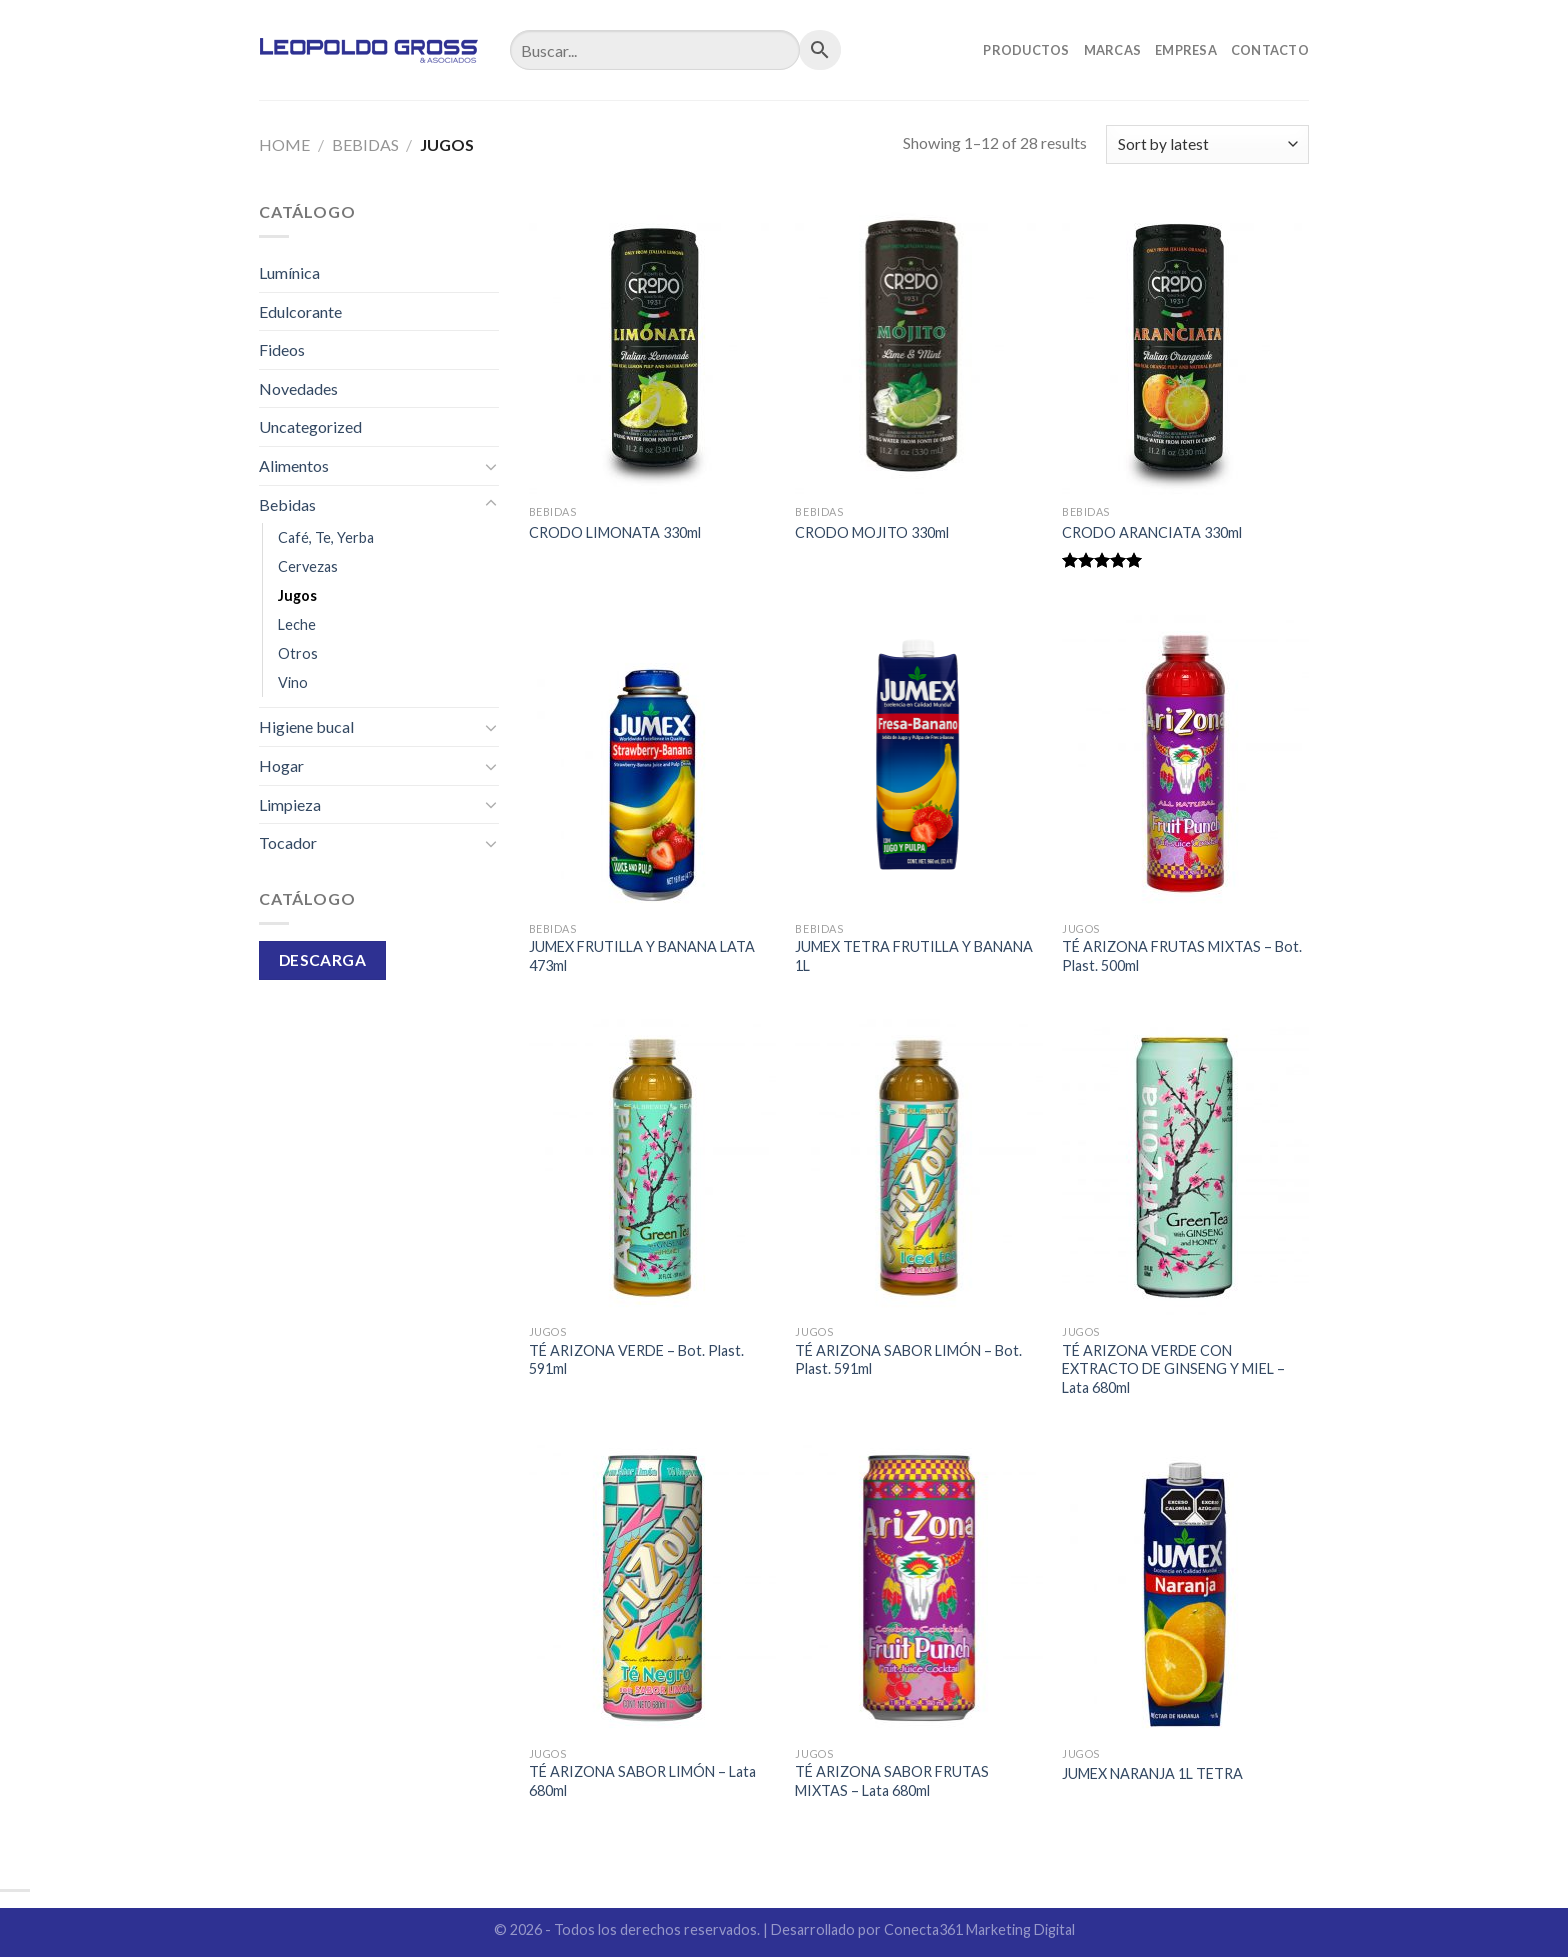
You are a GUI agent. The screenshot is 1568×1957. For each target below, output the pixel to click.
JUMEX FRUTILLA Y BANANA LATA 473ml (642, 956)
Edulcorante (300, 311)
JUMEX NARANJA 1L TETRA (1152, 1773)
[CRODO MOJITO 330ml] (918, 347)
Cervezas (308, 566)
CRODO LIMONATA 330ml (615, 532)
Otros (298, 653)
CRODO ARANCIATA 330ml (1152, 532)
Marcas (1113, 50)
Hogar (281, 765)
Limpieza (290, 804)
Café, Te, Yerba (326, 537)
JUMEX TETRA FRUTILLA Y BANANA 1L (914, 956)
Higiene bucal (306, 726)
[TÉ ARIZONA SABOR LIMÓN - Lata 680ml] (652, 1588)
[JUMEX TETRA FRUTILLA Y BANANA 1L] (918, 763)
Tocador (288, 842)
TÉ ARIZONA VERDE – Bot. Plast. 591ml (636, 1360)
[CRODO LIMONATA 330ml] (652, 347)
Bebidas (365, 144)
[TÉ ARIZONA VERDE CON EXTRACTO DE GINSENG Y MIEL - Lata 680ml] (1185, 1167)
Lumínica (289, 272)
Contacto (1270, 50)
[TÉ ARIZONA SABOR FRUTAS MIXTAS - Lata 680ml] (918, 1588)
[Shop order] (1207, 144)
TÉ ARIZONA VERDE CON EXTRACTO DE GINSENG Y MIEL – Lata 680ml (1173, 1369)
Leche (297, 624)
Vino (293, 682)
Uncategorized (310, 426)
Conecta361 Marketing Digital (979, 1929)
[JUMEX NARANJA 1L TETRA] (1185, 1588)
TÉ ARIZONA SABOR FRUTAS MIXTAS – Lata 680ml (892, 1781)
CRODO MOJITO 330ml (872, 532)
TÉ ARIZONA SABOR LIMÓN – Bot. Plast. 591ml (908, 1360)
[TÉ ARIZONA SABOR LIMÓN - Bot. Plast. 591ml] (918, 1167)
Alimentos (294, 465)
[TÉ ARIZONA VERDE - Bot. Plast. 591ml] (652, 1167)
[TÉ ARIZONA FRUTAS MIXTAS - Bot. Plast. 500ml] (1185, 763)
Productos (1026, 50)
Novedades (298, 388)
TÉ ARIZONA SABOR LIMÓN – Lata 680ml (642, 1781)
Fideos (282, 349)
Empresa (1186, 50)
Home (284, 144)
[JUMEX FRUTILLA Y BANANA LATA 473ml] (652, 763)
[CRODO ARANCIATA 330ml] (1185, 347)
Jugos (297, 595)
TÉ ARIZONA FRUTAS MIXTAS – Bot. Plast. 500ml (1182, 956)
